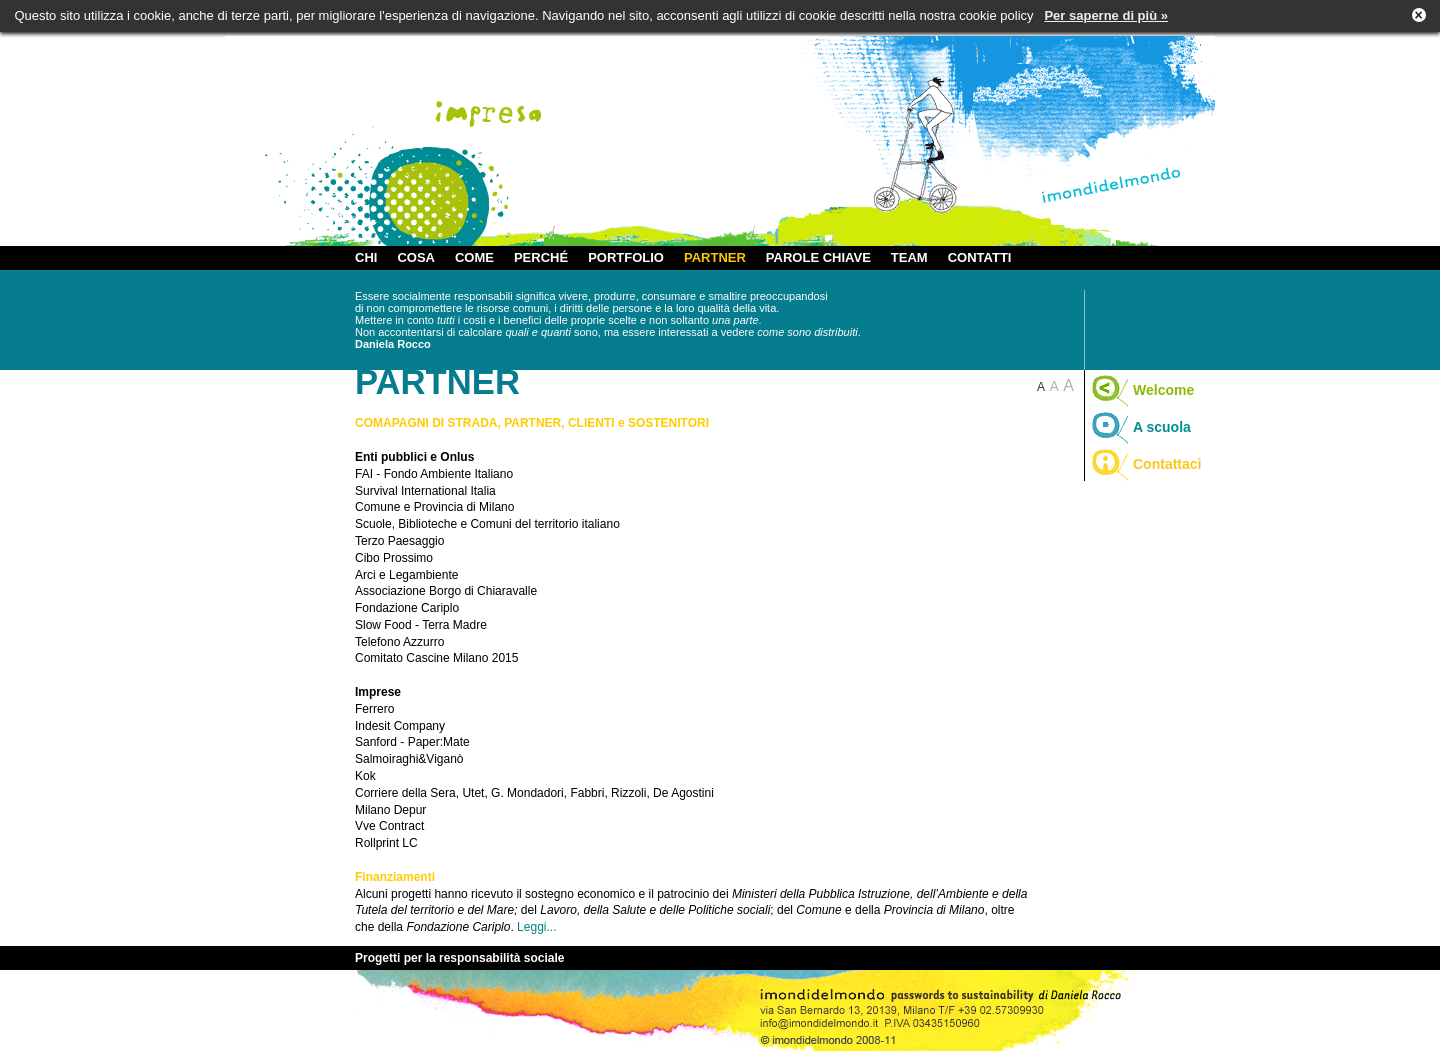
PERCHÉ (541, 257)
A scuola (1140, 427)
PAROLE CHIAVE (818, 257)
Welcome (1142, 390)
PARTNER (715, 257)
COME (474, 257)
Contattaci (1145, 464)
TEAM (909, 257)
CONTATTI (980, 257)
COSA (416, 257)
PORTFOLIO (626, 257)
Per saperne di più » (1106, 15)
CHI (366, 257)
